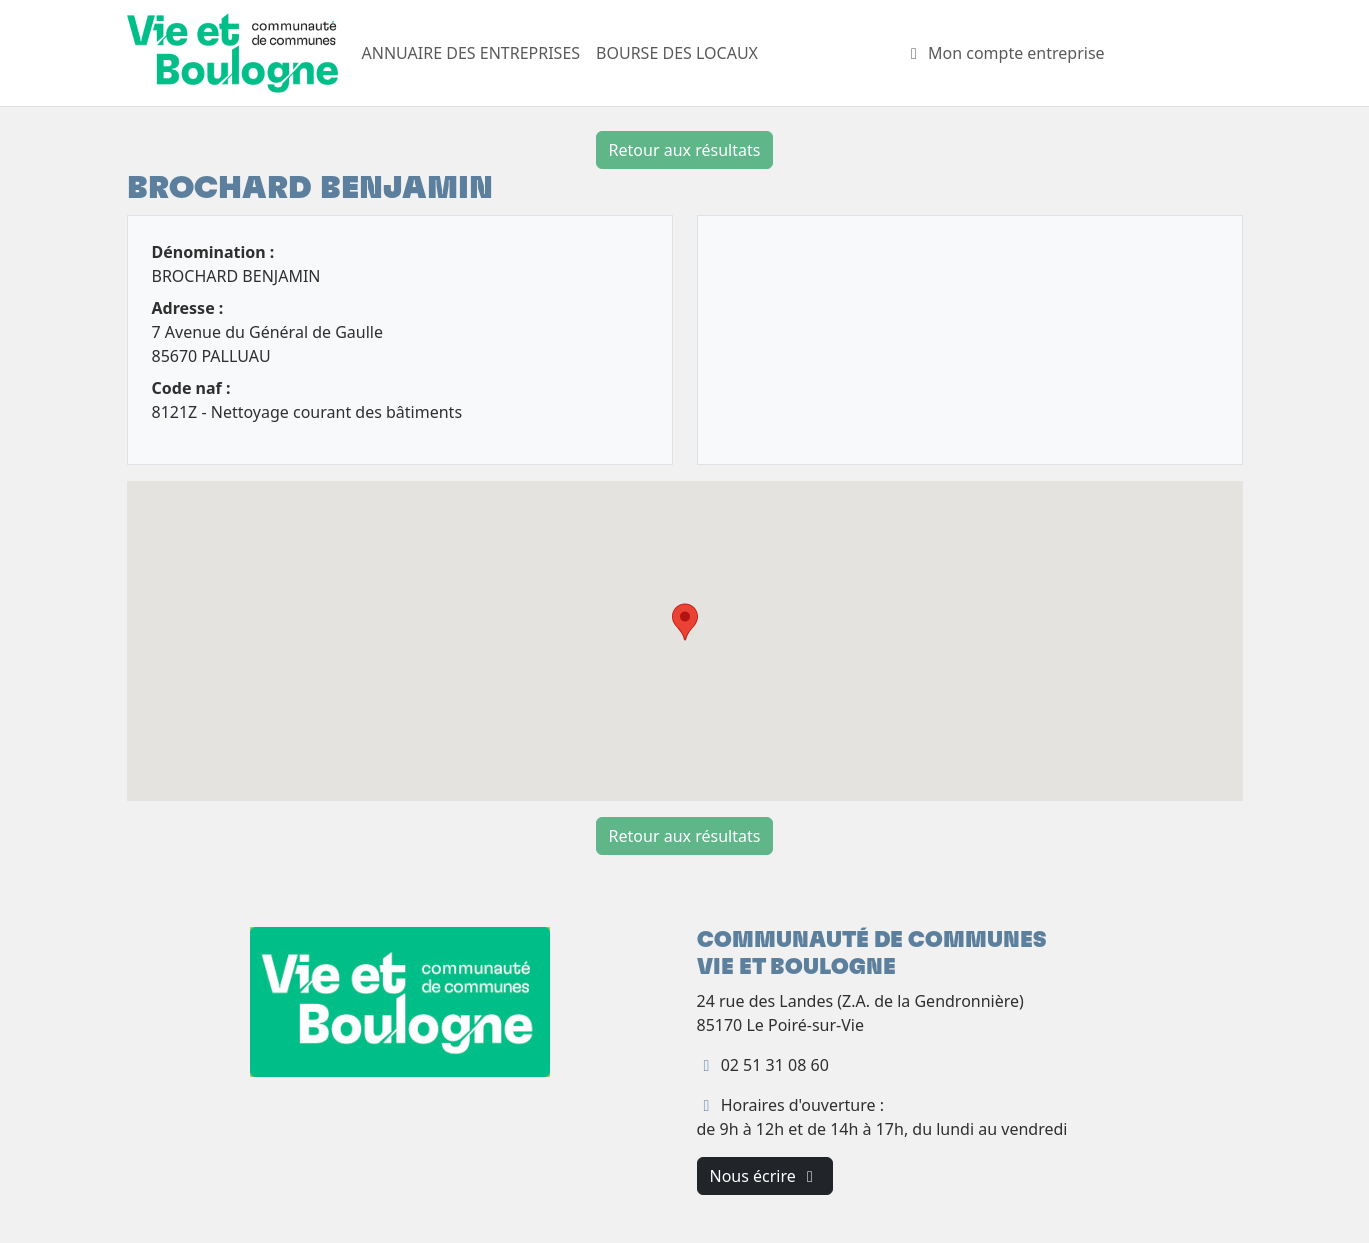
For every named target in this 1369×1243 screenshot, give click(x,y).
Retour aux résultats (685, 150)
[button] (685, 622)
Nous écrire (765, 1176)
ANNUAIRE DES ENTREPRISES (471, 53)
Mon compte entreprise (1004, 53)
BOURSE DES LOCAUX (677, 53)
